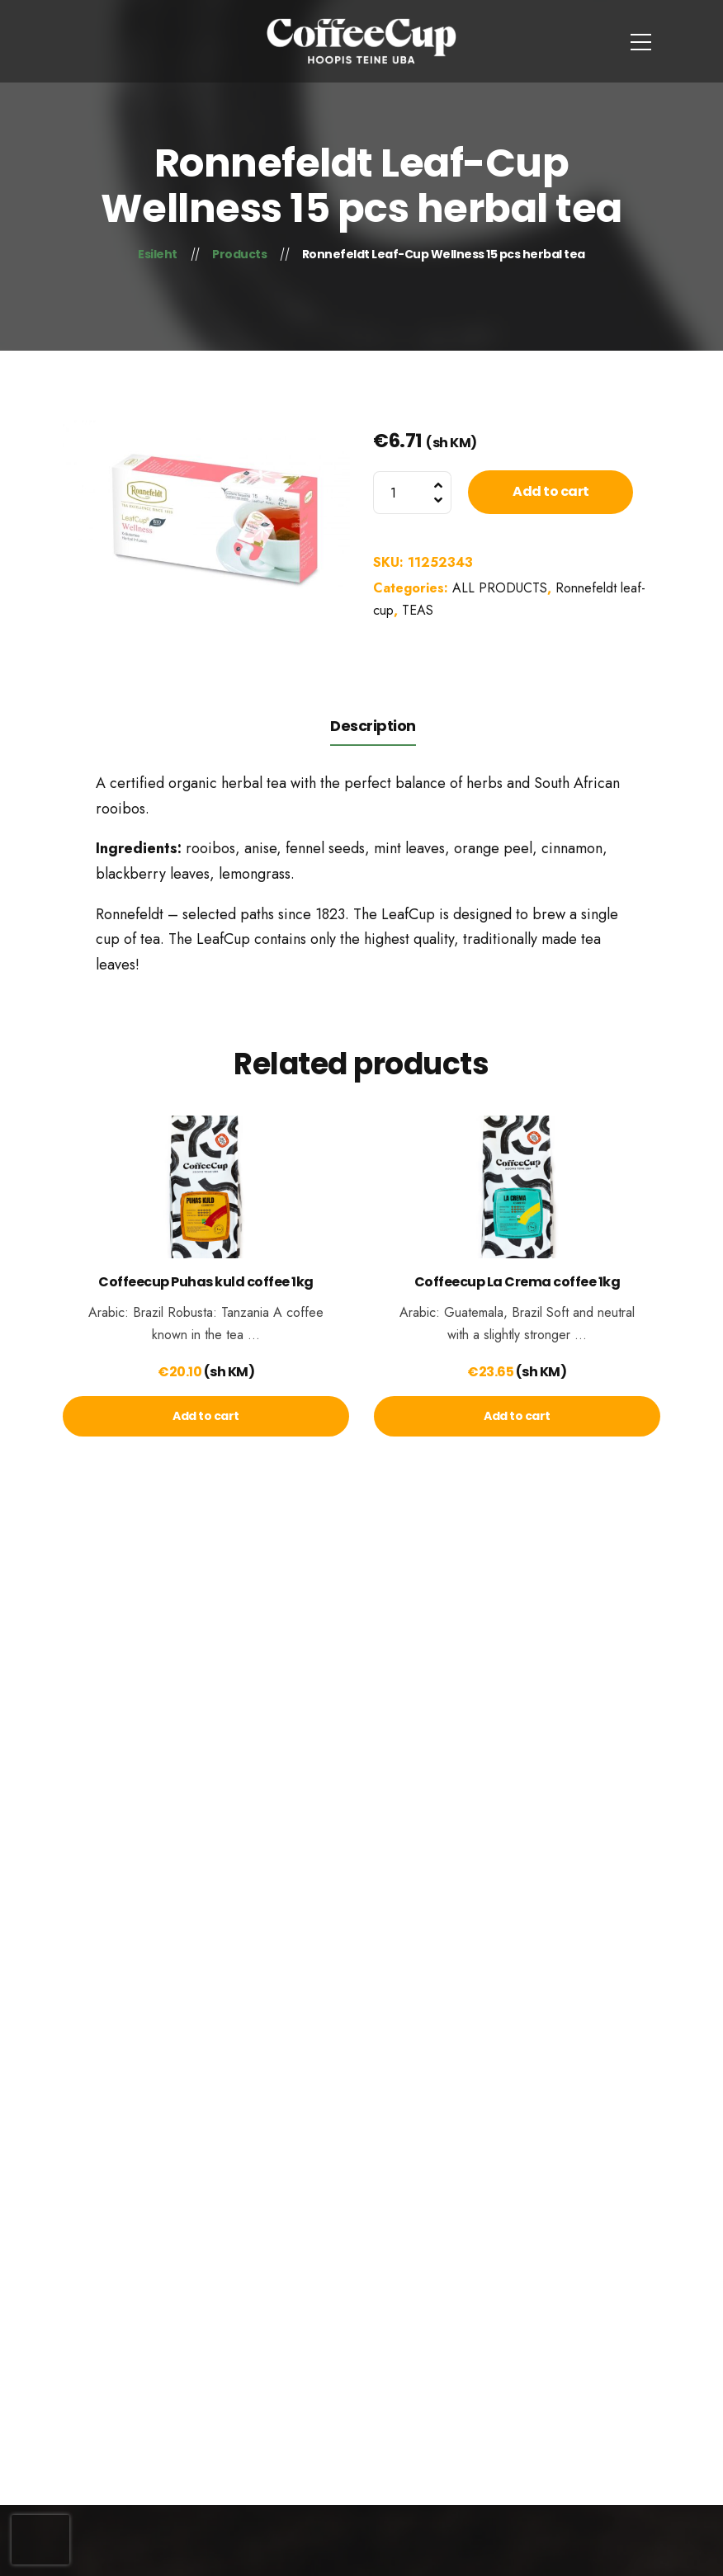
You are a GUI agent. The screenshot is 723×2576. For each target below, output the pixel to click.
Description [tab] (373, 725)
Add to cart (551, 491)
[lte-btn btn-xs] (206, 1416)
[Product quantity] (412, 492)
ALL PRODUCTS (499, 587)
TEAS (417, 610)
